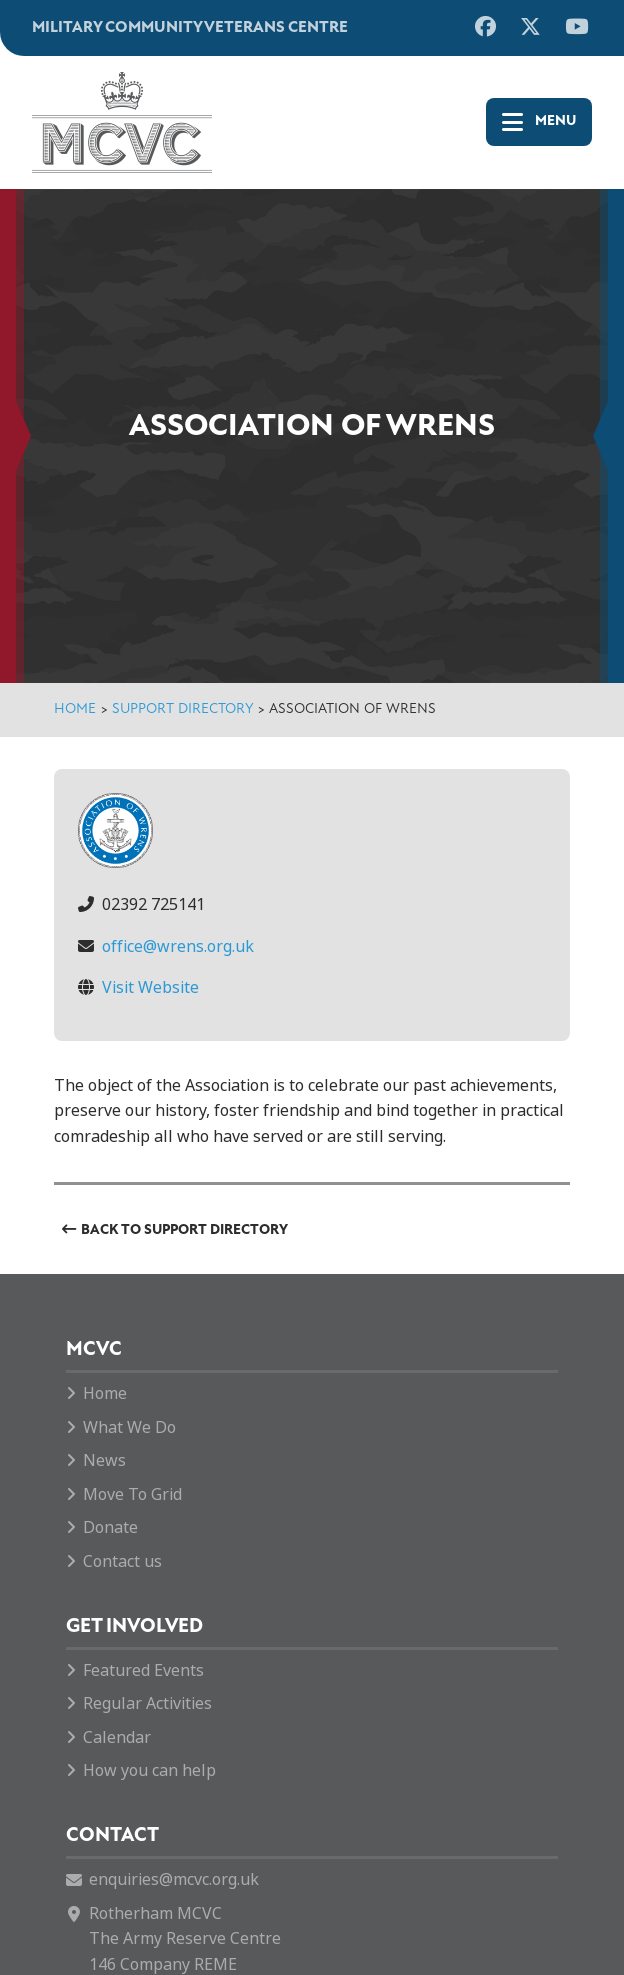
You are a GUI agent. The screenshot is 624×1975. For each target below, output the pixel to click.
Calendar (117, 1737)
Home (75, 709)
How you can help (149, 1770)
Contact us (122, 1561)
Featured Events (143, 1670)
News (104, 1460)
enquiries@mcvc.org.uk (174, 1879)
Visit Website (150, 987)
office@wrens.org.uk (178, 946)
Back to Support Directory (184, 1230)
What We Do (129, 1427)
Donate (110, 1527)
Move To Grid (132, 1494)
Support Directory (182, 709)
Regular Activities (147, 1703)
